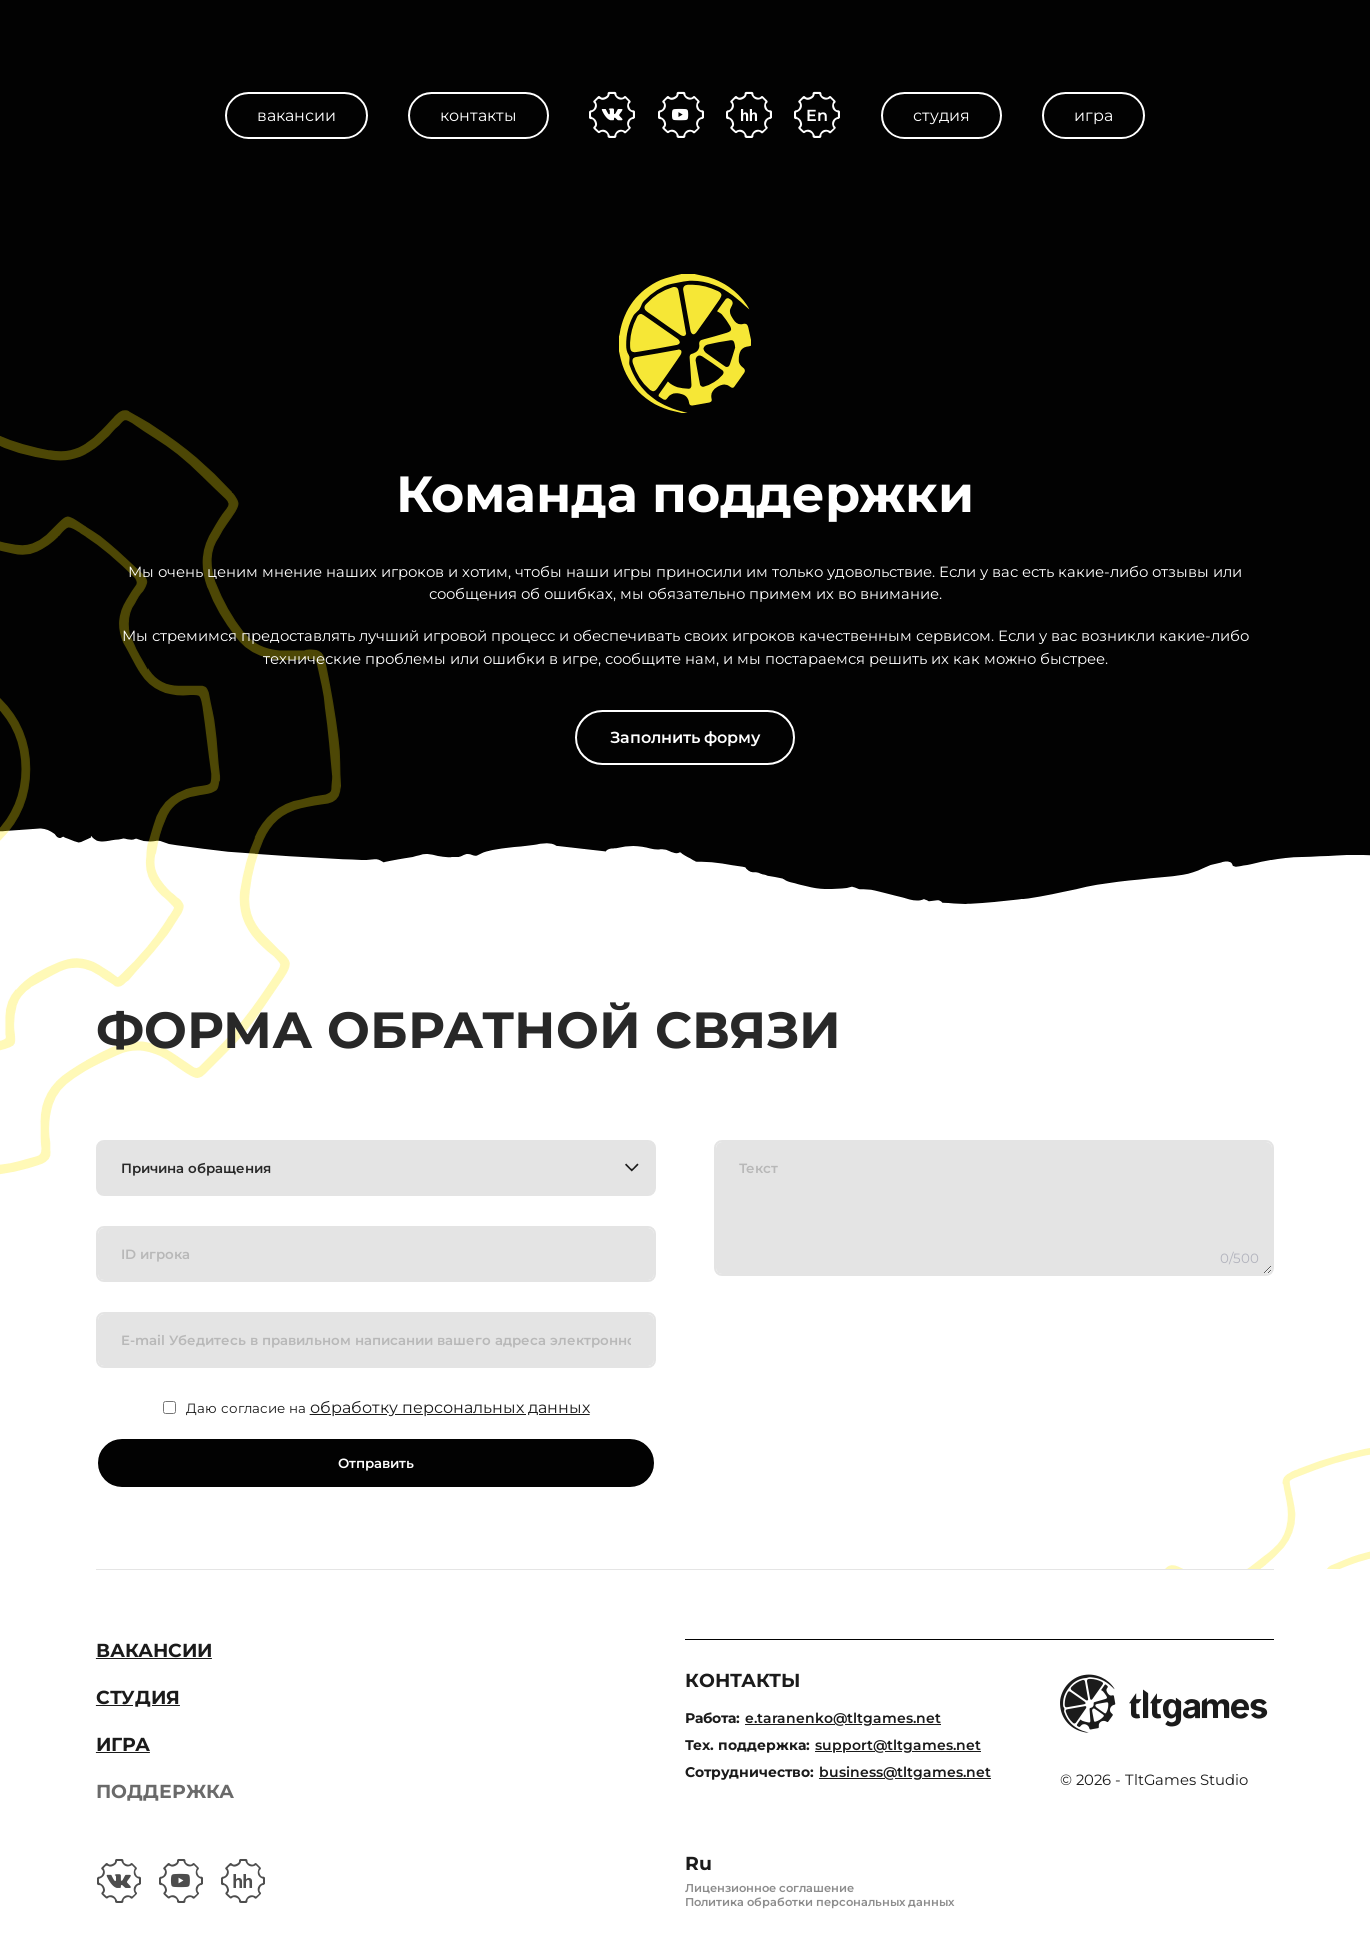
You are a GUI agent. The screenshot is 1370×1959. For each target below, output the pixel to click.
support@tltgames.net (898, 1745)
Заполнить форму (685, 737)
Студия (941, 115)
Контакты (478, 115)
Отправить (376, 1463)
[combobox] (376, 1168)
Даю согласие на (388, 1407)
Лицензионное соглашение (769, 1888)
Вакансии (296, 115)
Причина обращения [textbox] (196, 1168)
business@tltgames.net (905, 1772)
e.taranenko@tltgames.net (843, 1718)
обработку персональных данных (450, 1407)
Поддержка (165, 1791)
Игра (1093, 115)
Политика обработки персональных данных (819, 1902)
